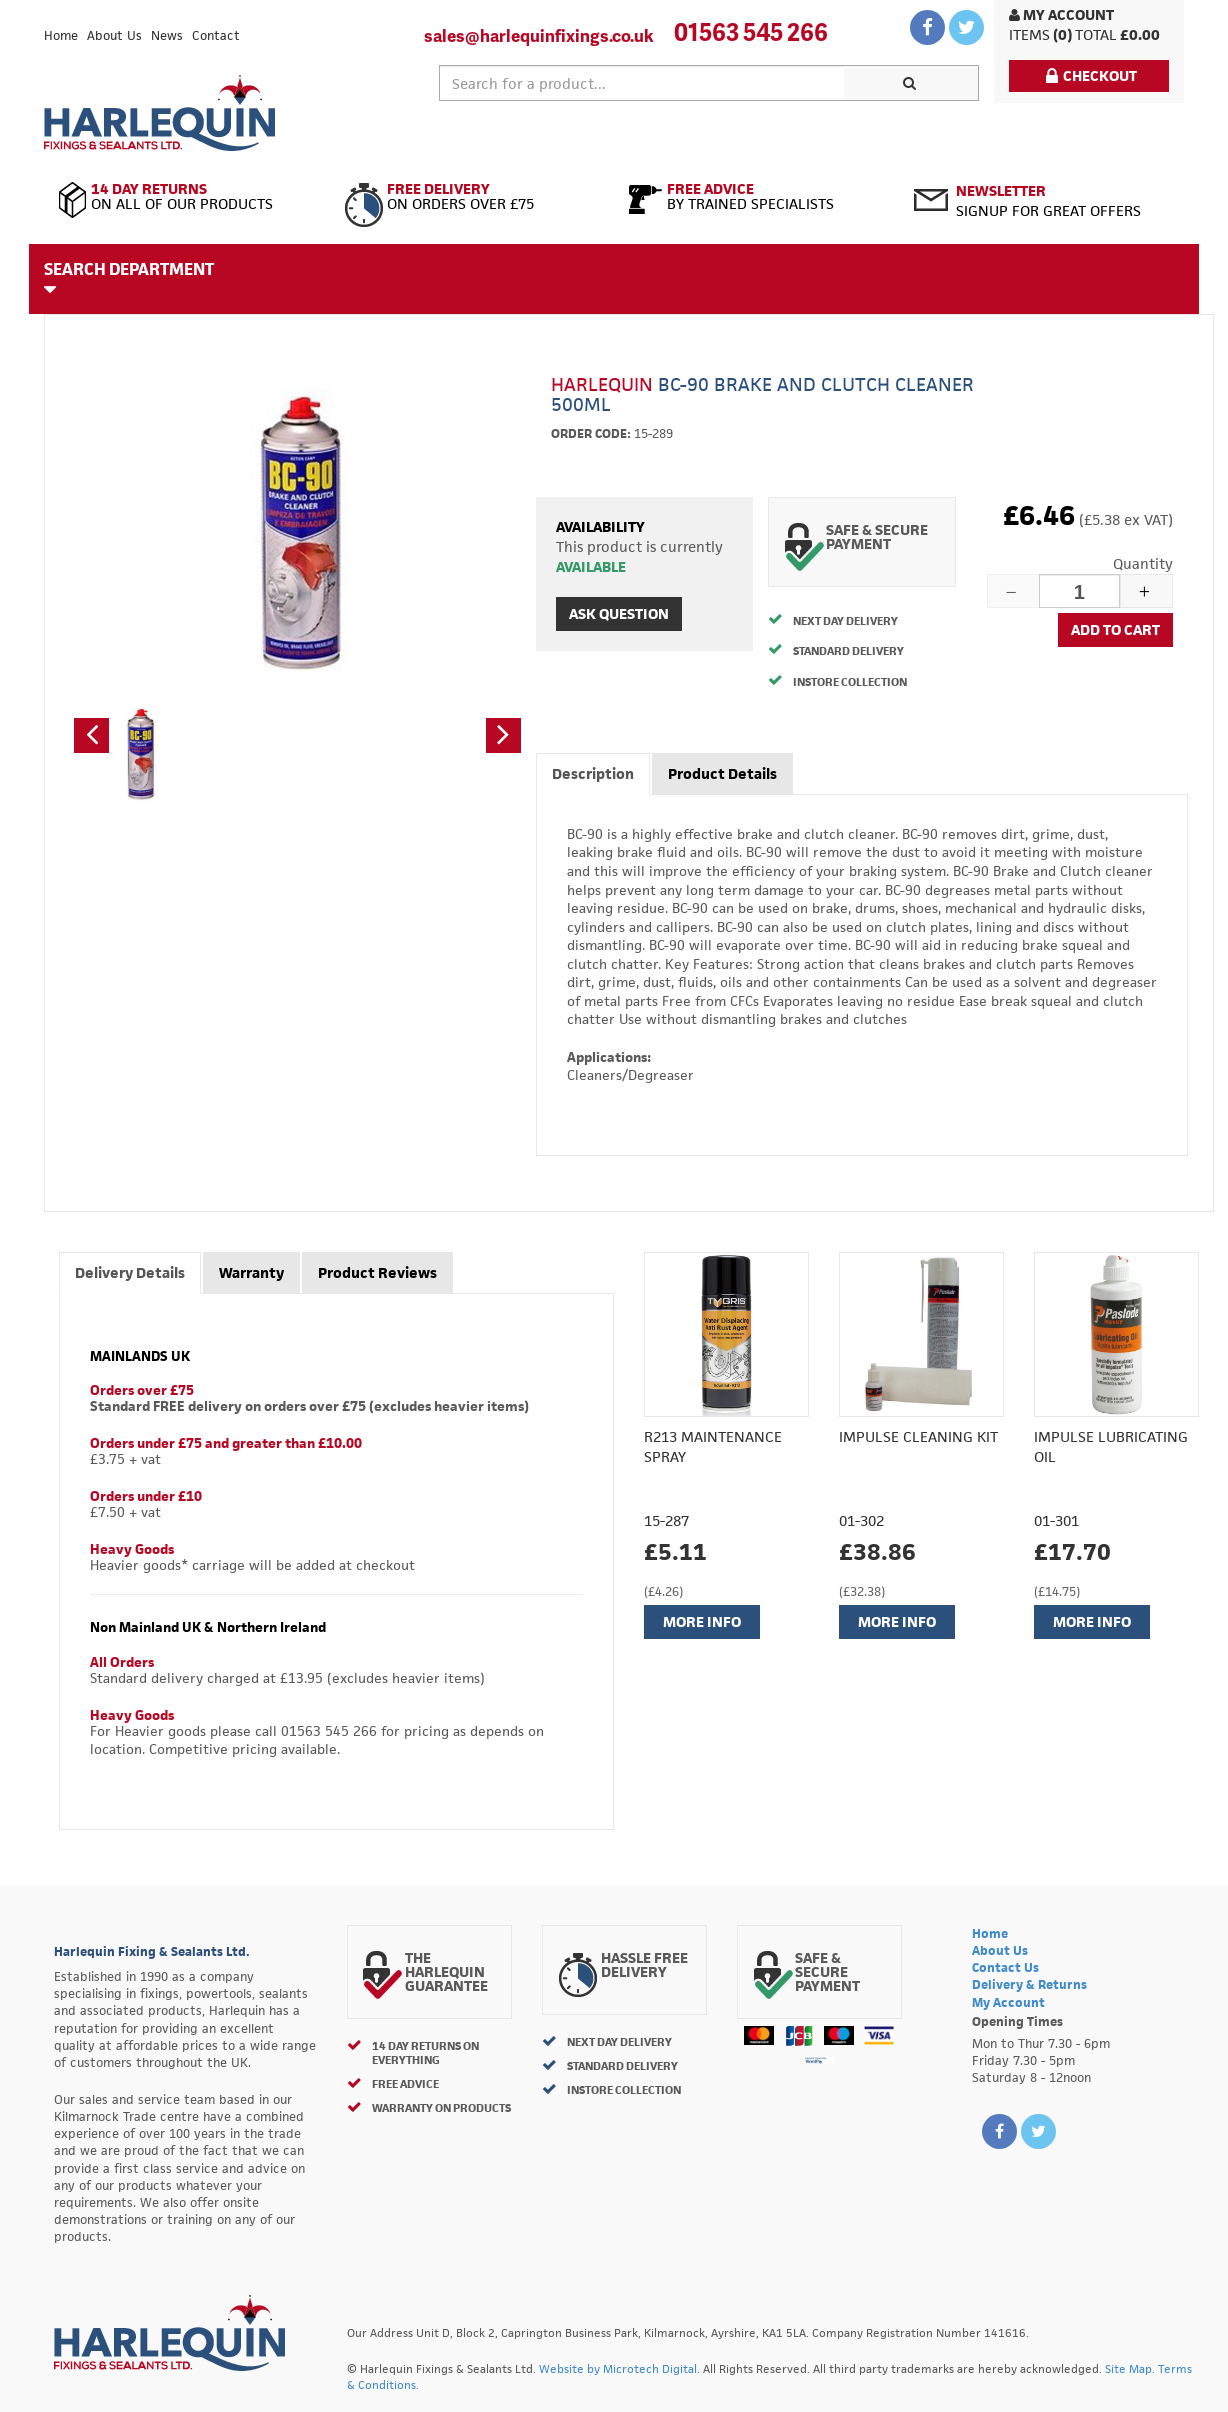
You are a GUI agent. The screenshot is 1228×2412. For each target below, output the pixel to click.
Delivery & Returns (1029, 1984)
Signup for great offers (1048, 200)
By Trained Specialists (756, 197)
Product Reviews (377, 1272)
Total (1096, 34)
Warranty (251, 1272)
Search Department (129, 278)
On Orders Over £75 (471, 197)
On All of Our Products (186, 197)
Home (61, 35)
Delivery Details (130, 1272)
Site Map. (1130, 2368)
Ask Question (619, 613)
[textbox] (642, 83)
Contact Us (1005, 1967)
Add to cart (1115, 629)
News (167, 35)
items (1029, 34)
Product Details (722, 773)
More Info (702, 1621)
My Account (1061, 14)
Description (593, 773)
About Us (114, 35)
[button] (91, 735)
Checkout (1091, 75)
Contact (216, 35)
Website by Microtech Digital (618, 2368)
